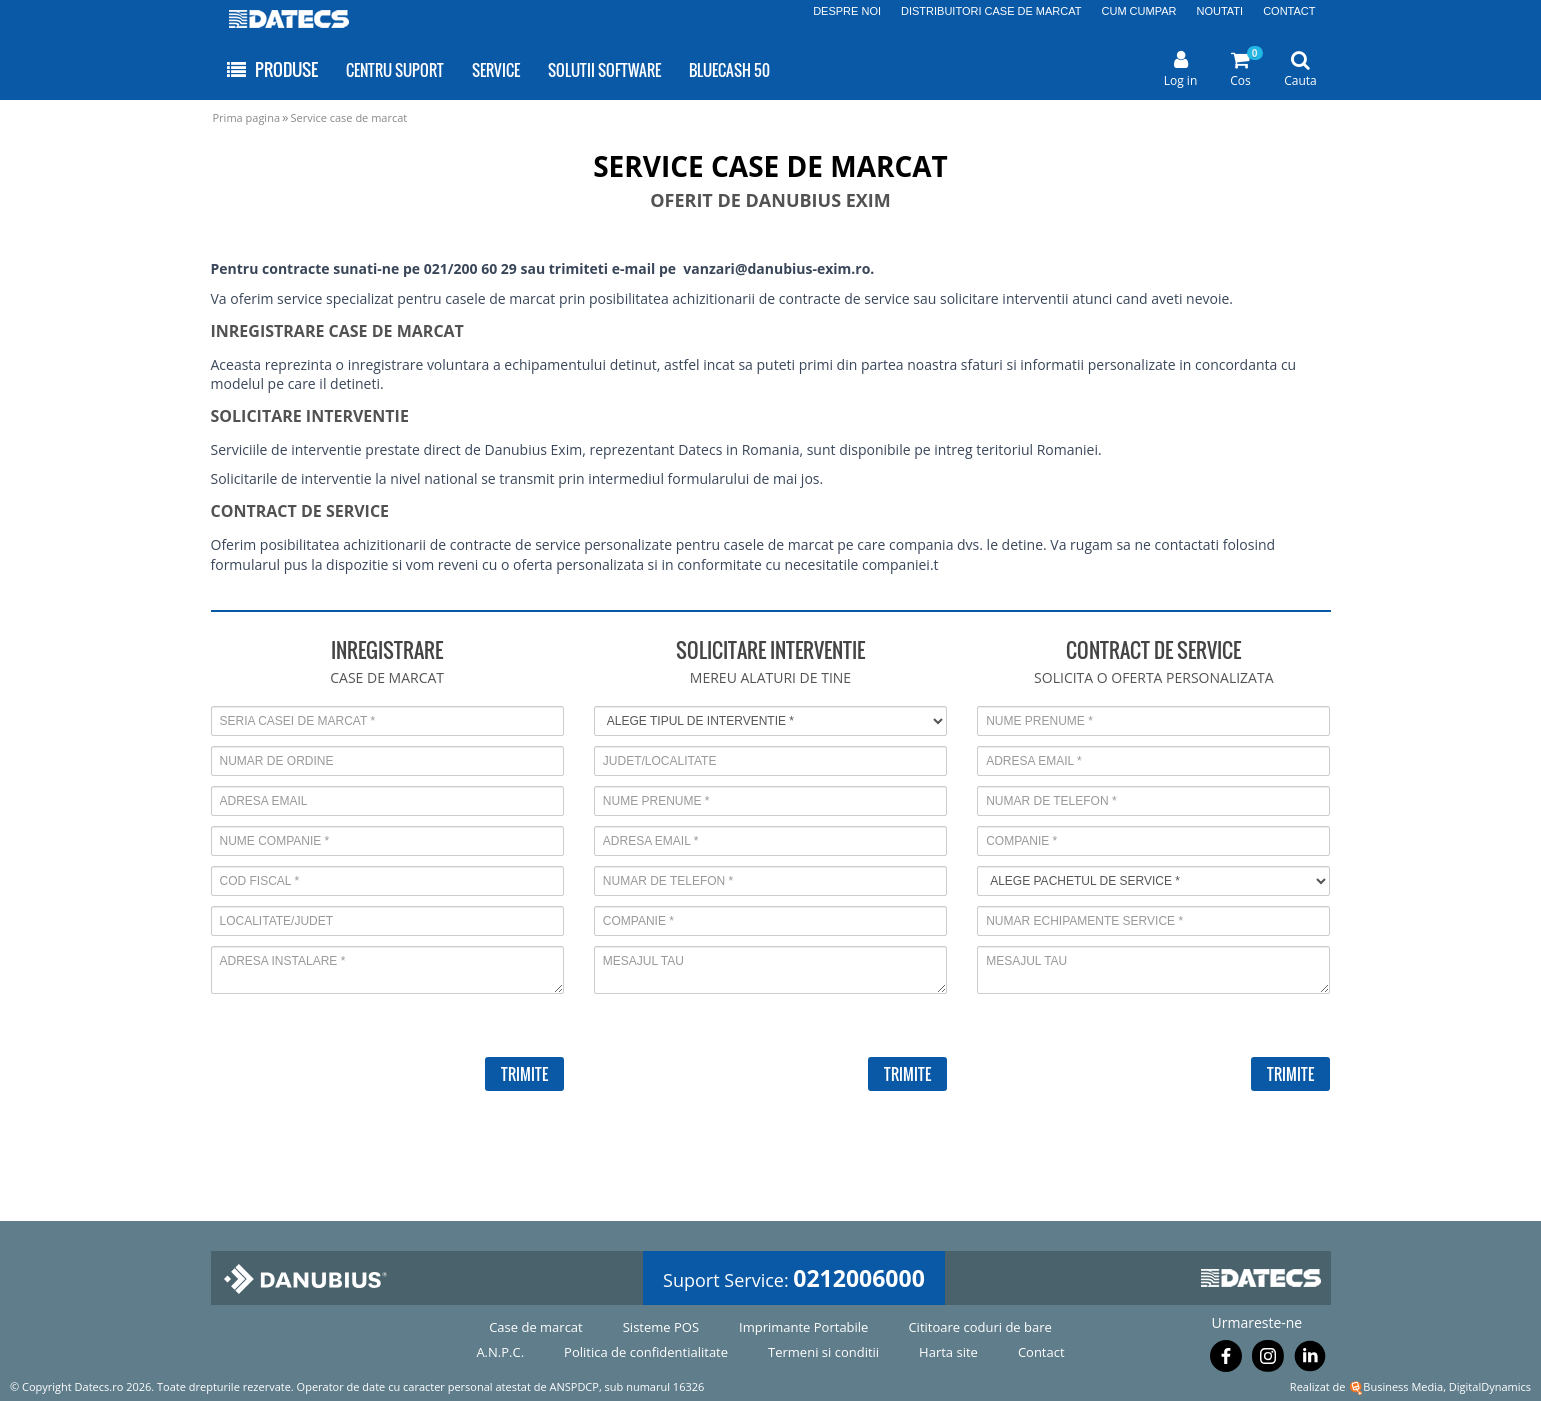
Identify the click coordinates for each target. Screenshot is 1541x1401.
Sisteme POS (661, 1327)
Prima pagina (247, 117)
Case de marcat (536, 1327)
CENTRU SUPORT (395, 70)
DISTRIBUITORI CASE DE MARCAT (991, 11)
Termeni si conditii (823, 1352)
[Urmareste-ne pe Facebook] (1226, 1360)
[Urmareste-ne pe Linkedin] (1310, 1360)
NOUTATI (1219, 11)
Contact (1041, 1352)
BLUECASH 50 (729, 70)
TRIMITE (524, 1074)
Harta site (948, 1352)
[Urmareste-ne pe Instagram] (1268, 1360)
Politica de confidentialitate (646, 1352)
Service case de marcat (348, 117)
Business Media (1403, 1386)
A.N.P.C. (500, 1352)
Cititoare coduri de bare (979, 1327)
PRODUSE (271, 69)
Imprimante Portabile (803, 1327)
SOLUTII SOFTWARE (604, 70)
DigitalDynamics (1490, 1386)
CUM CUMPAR (1139, 11)
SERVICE (496, 70)
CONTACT (1289, 11)
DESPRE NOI (847, 11)
